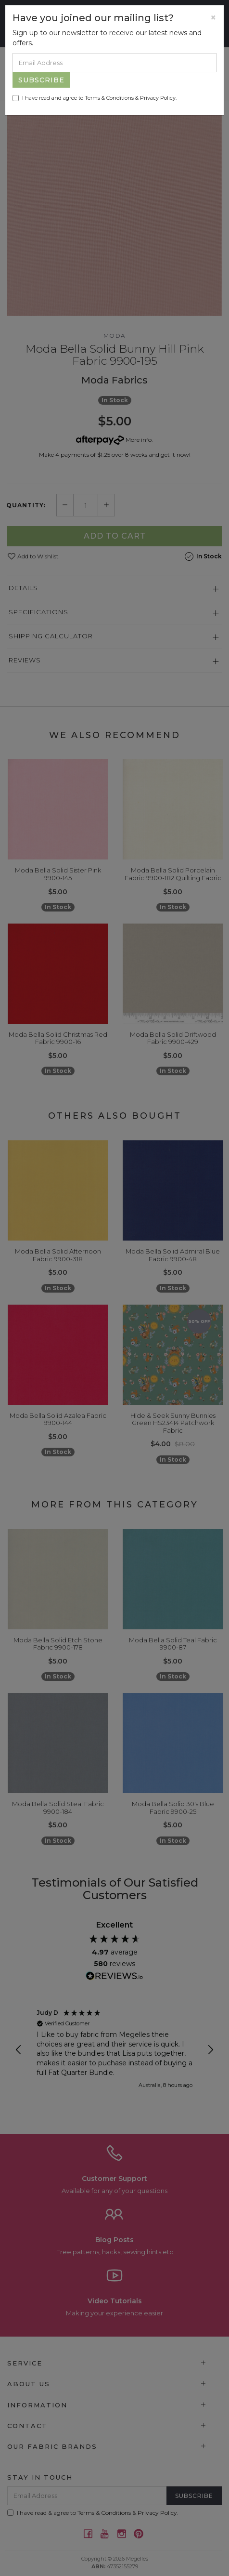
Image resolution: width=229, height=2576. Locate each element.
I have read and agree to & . (95, 97)
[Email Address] (114, 62)
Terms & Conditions (109, 97)
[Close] (213, 18)
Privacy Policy (158, 97)
